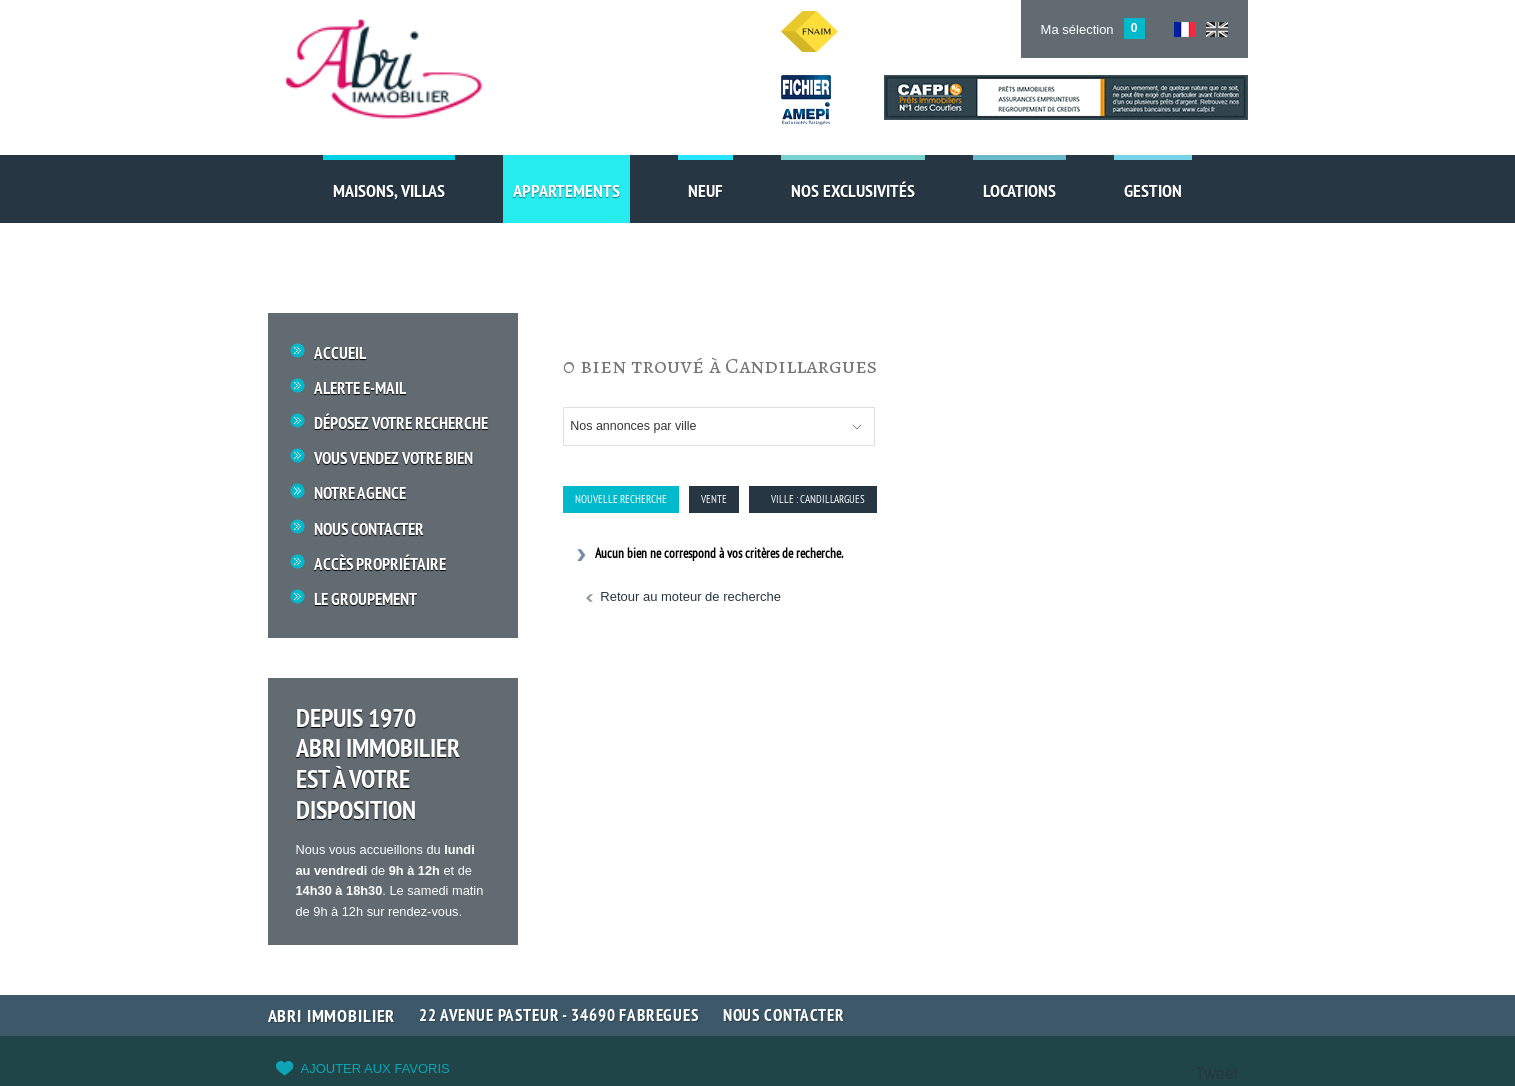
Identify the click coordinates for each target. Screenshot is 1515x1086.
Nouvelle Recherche (621, 499)
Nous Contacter (369, 529)
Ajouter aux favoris (375, 1068)
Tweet (1216, 1073)
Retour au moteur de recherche (690, 596)
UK (1217, 29)
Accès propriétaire (380, 564)
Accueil (340, 353)
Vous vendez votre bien (393, 458)
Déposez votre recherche (401, 423)
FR (1185, 29)
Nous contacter (784, 1015)
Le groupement (365, 599)
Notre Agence (360, 493)
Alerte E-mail (360, 388)
